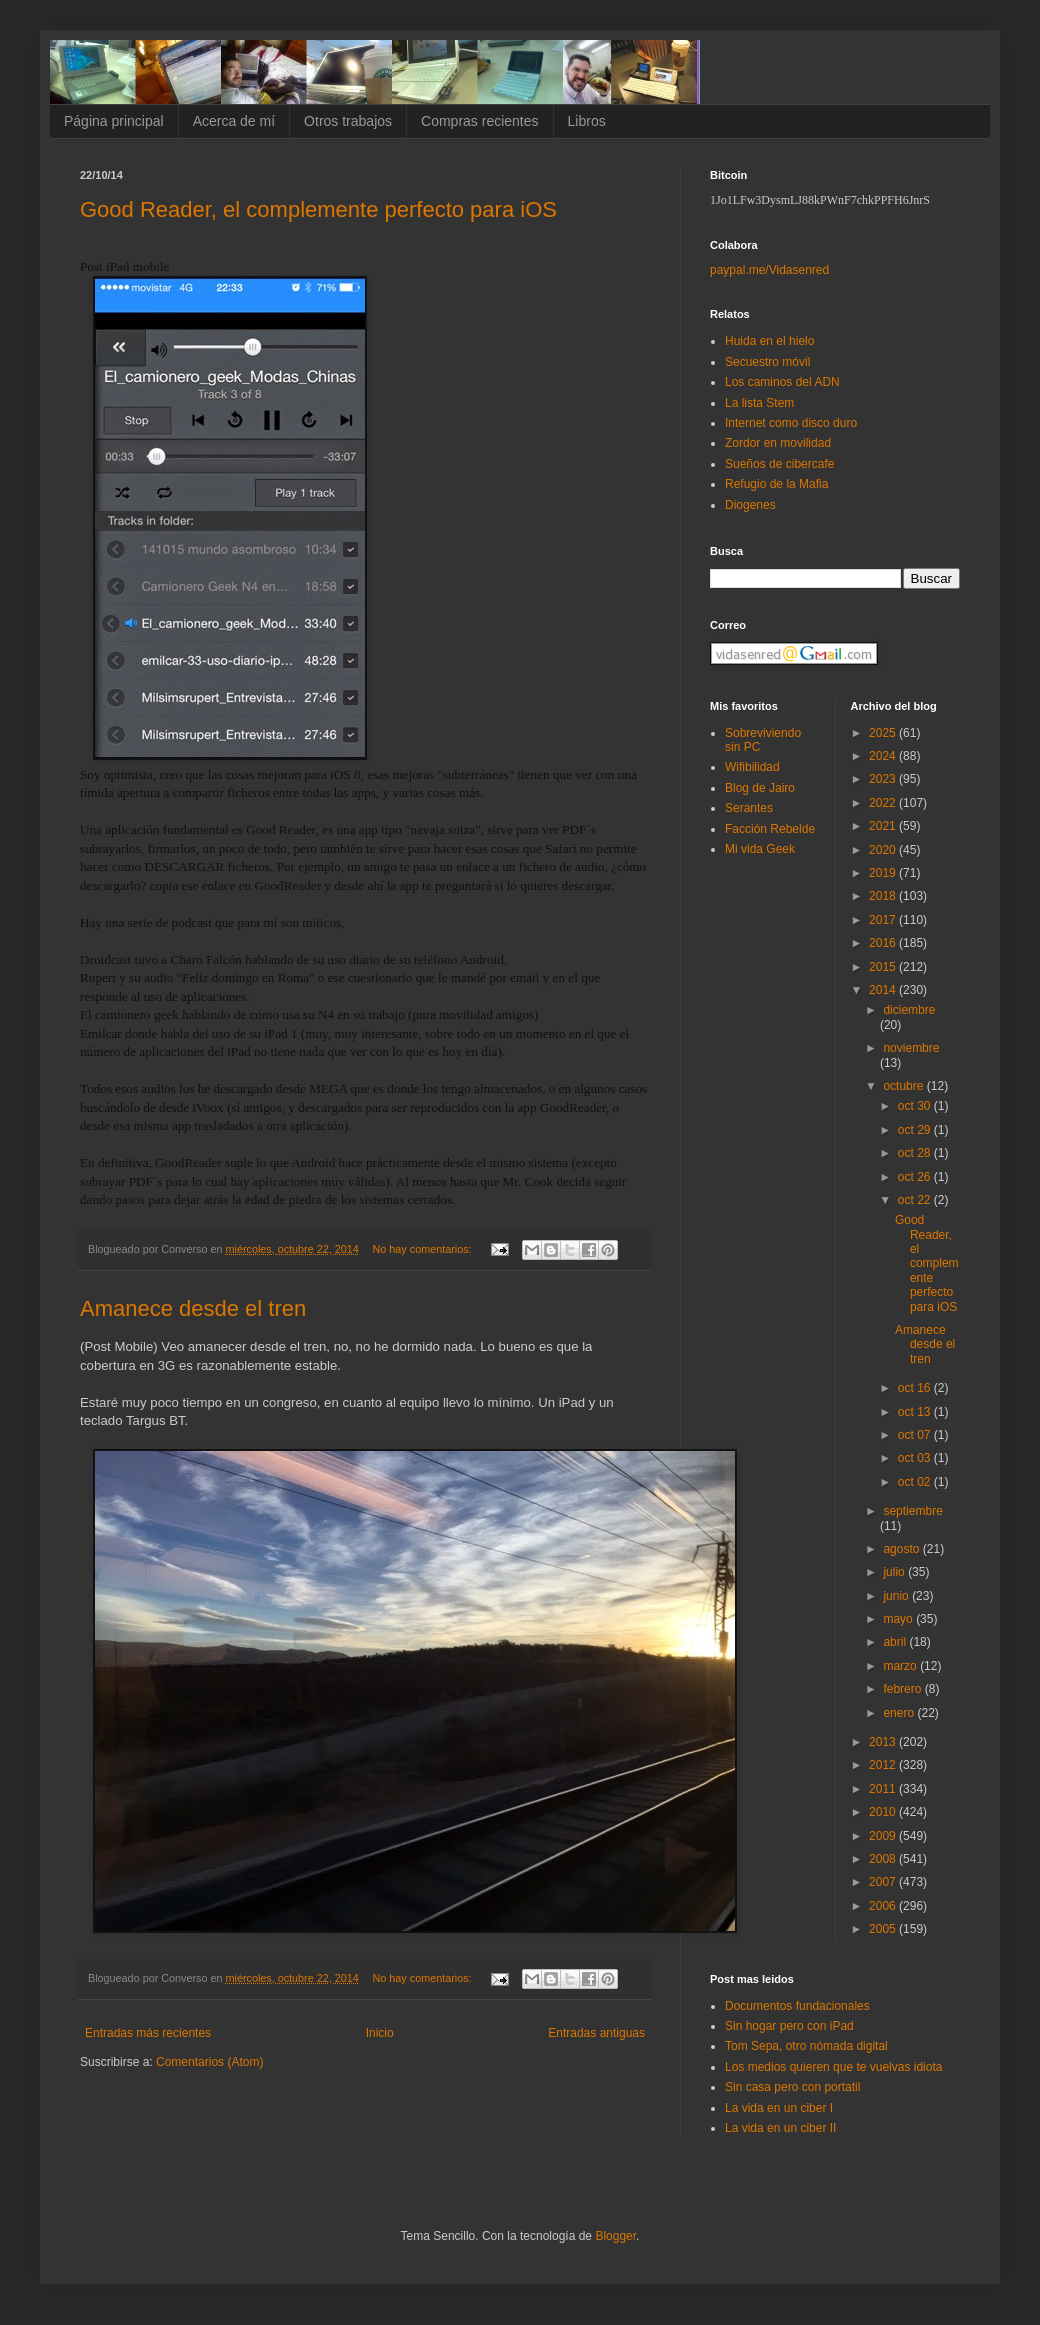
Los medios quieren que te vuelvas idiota (833, 2067)
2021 (884, 826)
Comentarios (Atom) (209, 2062)
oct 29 (916, 1130)
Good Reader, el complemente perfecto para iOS (318, 209)
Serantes (749, 808)
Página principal (114, 121)
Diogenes (750, 505)
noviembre (911, 1048)
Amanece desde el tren (193, 1308)
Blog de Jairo (760, 788)
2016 (884, 943)
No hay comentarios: (424, 1249)
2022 (884, 803)
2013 (884, 1742)
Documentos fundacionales (797, 2006)
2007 (884, 1882)
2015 (884, 967)
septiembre (912, 1511)
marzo (901, 1666)
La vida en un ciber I (779, 2108)
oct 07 (916, 1435)
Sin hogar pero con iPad (789, 2026)
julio (895, 1572)
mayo (899, 1619)
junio (897, 1596)
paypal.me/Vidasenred (769, 270)
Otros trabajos (348, 121)
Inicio (380, 2033)
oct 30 (916, 1106)
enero (900, 1713)
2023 (884, 779)
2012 (884, 1765)
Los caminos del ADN (782, 382)
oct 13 (916, 1412)
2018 (884, 896)
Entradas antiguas (596, 2033)
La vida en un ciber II (780, 2128)
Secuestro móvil (767, 362)
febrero (903, 1689)
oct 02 (916, 1482)
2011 (884, 1789)
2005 (884, 1929)
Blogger (615, 2236)
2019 (884, 873)
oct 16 (916, 1388)
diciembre (909, 1010)
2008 (884, 1859)
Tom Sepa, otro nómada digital (806, 2046)
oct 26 (916, 1177)
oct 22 (916, 1200)
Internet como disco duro (791, 423)
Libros (587, 121)
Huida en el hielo (769, 341)
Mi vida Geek (760, 849)
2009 (884, 1836)
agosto (902, 1549)
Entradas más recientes (148, 2033)
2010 (884, 1812)
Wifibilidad (752, 767)
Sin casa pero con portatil (792, 2087)
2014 (884, 990)
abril (896, 1642)
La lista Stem (759, 403)
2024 (884, 756)
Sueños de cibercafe (779, 464)
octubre (904, 1086)
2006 (884, 1906)
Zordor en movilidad (778, 443)
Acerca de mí (234, 121)
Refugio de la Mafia (776, 484)
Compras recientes (480, 121)
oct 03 (916, 1458)
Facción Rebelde (770, 829)
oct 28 (916, 1153)
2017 (884, 920)
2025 (884, 733)
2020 (884, 850)
